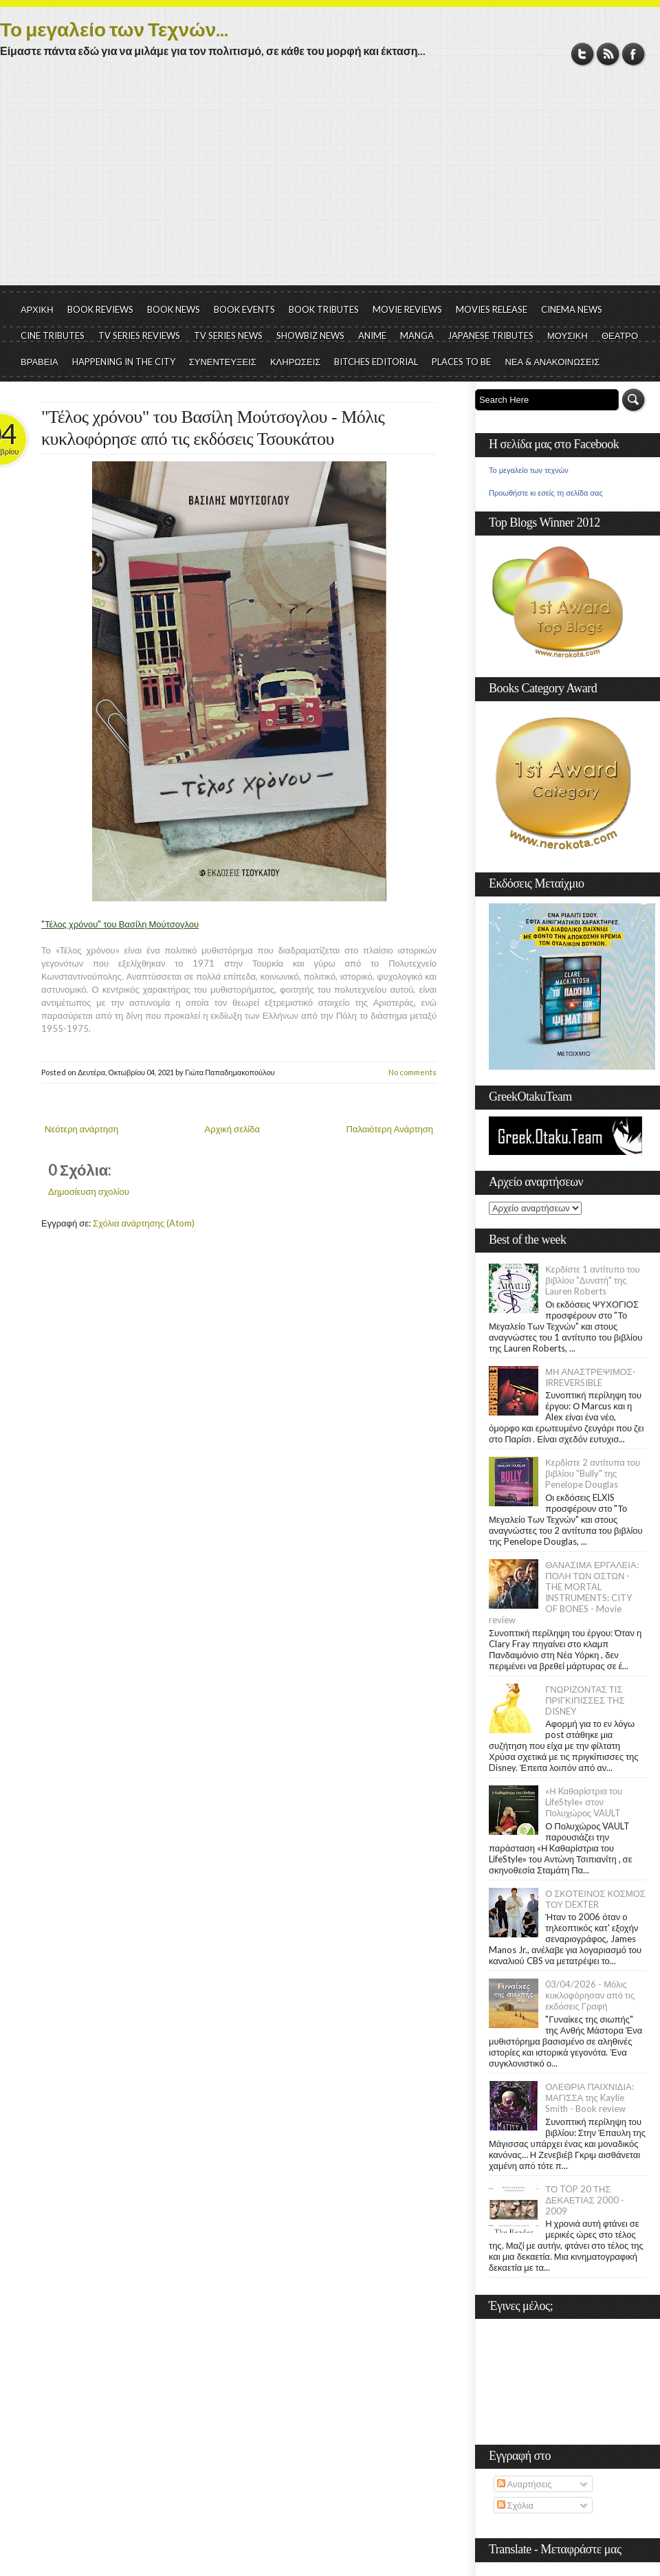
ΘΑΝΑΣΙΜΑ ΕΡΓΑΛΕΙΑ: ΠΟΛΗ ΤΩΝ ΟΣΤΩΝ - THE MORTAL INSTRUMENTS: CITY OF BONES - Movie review (564, 1592)
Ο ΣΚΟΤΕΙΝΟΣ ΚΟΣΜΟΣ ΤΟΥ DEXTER (595, 1899)
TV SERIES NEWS (228, 335)
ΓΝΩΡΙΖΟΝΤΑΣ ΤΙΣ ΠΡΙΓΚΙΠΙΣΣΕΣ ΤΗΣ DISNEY (584, 1700)
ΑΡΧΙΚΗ (37, 309)
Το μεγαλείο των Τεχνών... (114, 29)
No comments (412, 1072)
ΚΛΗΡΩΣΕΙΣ (295, 361)
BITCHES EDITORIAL (376, 361)
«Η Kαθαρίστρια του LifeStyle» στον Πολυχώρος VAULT (583, 1801)
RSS (608, 54)
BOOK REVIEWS (100, 309)
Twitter (582, 54)
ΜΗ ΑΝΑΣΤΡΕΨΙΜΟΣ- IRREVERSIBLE (590, 1377)
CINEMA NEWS (571, 309)
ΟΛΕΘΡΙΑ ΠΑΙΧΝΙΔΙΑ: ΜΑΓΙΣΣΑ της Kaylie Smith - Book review (589, 2097)
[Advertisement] (330, 182)
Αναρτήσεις (524, 2483)
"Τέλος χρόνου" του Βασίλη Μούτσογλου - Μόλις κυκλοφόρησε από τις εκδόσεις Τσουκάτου (212, 428)
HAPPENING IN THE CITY (123, 361)
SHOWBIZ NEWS (310, 335)
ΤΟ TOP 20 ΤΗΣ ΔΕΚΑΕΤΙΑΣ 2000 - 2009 (584, 2199)
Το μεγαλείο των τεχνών (529, 470)
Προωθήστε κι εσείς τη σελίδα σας (546, 493)
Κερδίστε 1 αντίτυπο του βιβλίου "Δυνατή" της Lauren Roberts (592, 1280)
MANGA (417, 335)
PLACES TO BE (461, 361)
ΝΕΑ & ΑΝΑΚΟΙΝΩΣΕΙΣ (552, 361)
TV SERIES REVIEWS (139, 335)
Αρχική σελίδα (232, 1128)
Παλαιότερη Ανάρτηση (390, 1128)
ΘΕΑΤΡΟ (620, 335)
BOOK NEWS (173, 309)
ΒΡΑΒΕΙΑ (39, 361)
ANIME (372, 335)
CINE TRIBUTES (53, 335)
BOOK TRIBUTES (324, 309)
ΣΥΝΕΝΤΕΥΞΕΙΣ (222, 361)
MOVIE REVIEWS (407, 309)
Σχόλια (515, 2505)
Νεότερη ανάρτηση (81, 1128)
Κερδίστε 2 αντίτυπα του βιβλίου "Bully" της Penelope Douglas (592, 1473)
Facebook (633, 54)
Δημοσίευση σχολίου (88, 1191)
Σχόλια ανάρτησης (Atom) (144, 1223)
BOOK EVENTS (244, 309)
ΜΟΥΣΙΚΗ (567, 335)
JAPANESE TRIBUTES (491, 335)
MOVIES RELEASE (491, 309)
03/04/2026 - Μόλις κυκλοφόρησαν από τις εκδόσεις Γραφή (590, 1995)
